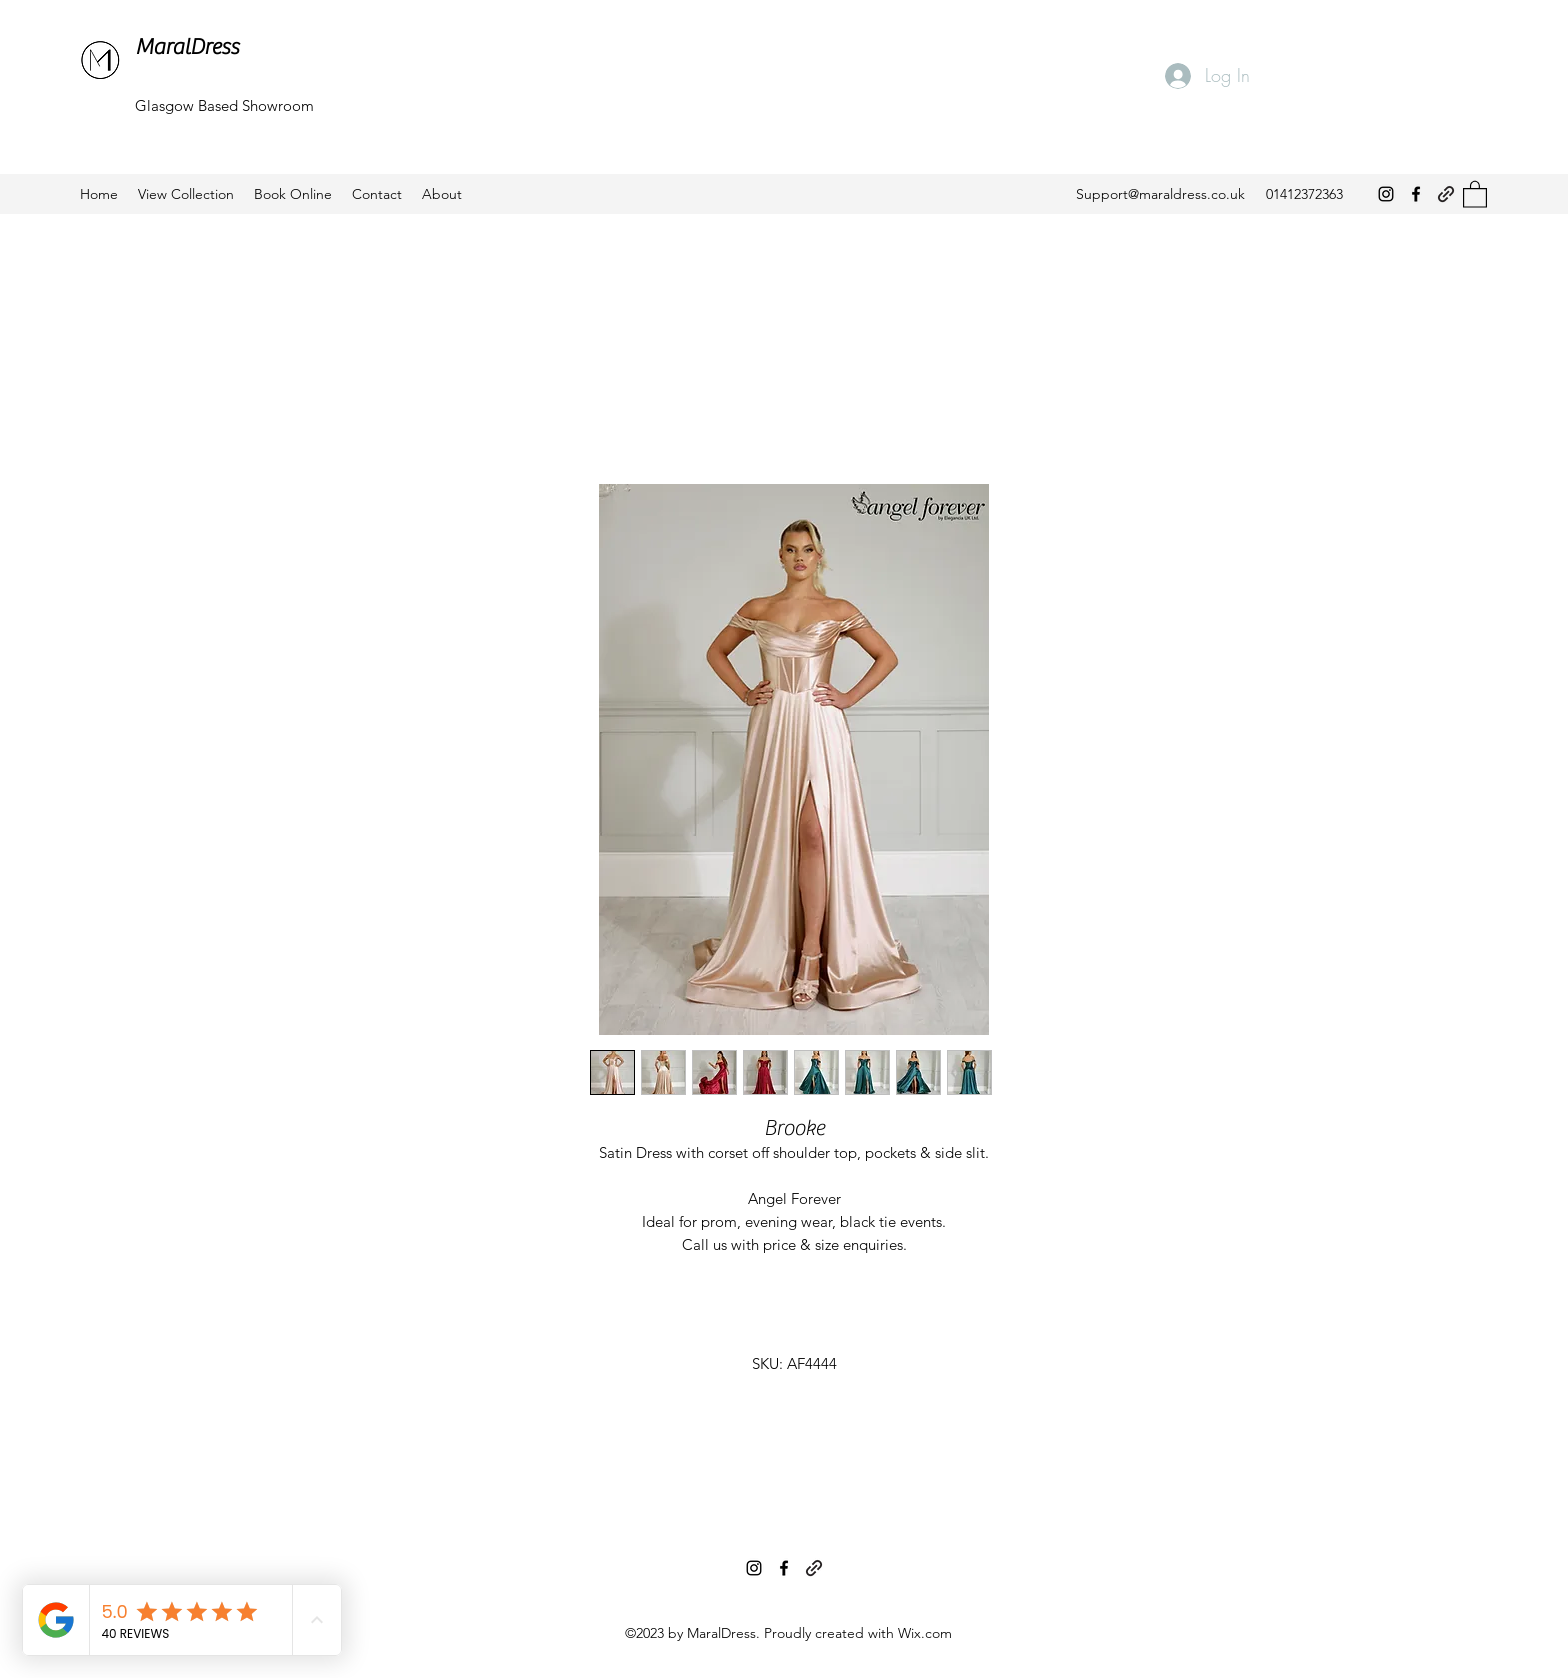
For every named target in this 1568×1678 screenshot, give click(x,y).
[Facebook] (1416, 194)
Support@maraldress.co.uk (1160, 194)
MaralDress (187, 47)
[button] (1475, 193)
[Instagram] (1386, 194)
